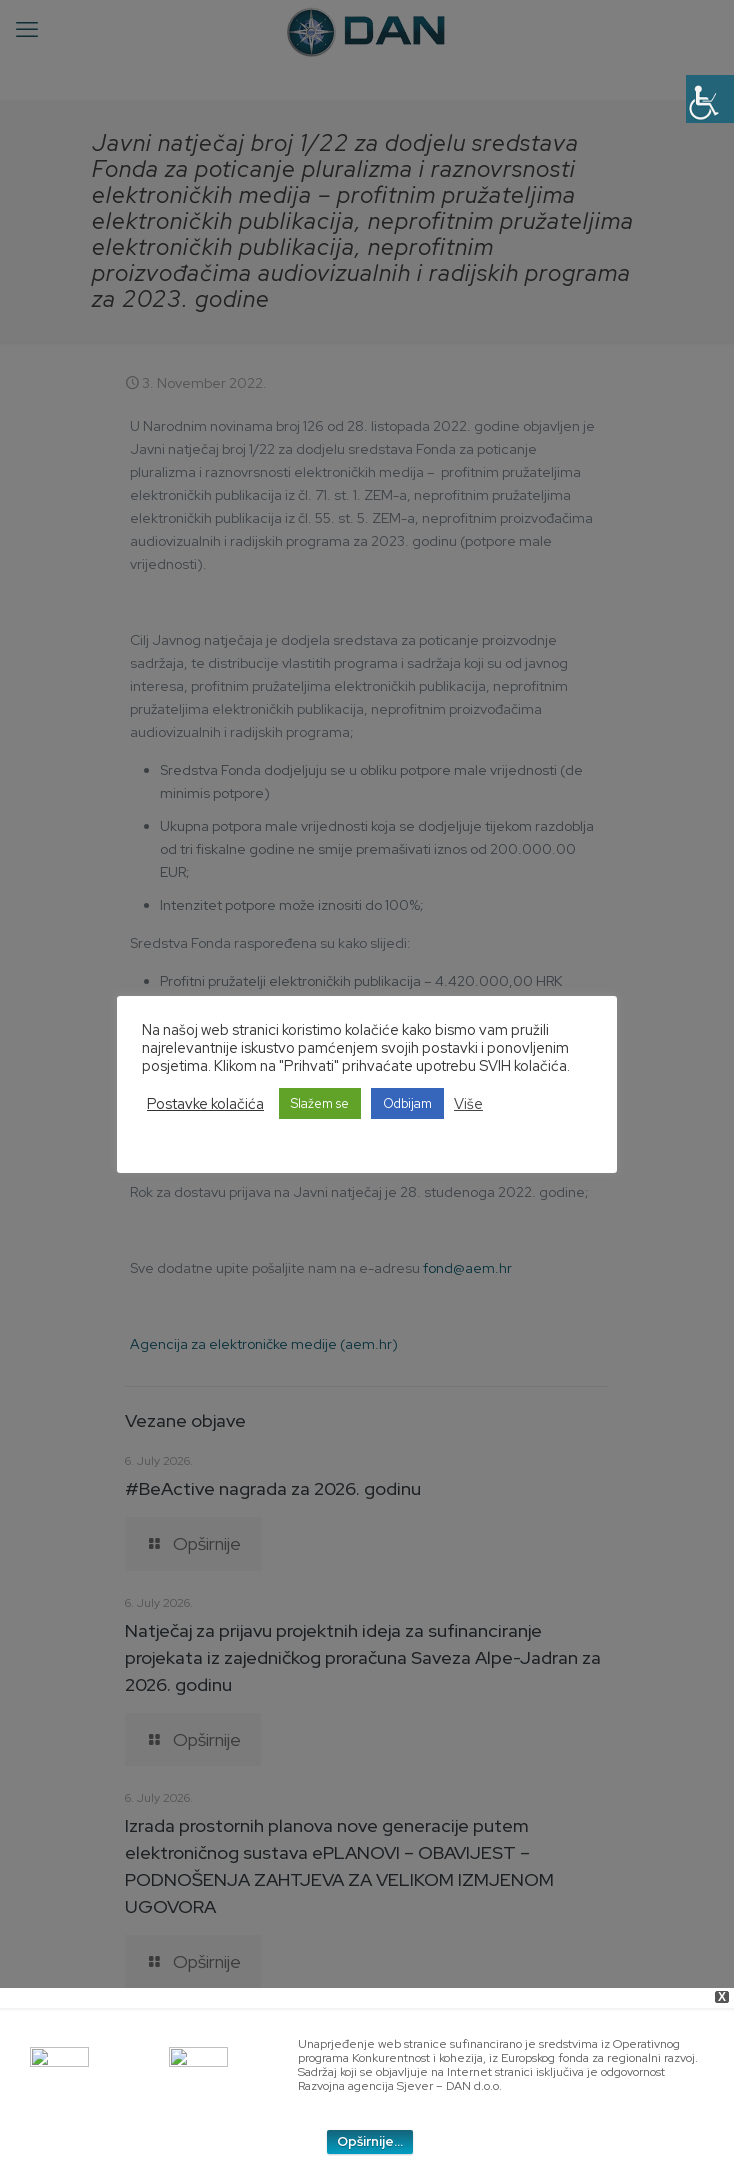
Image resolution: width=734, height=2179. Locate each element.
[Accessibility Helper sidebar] (710, 99)
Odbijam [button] (407, 1103)
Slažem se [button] (320, 1103)
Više (468, 1104)
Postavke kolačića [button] (205, 1104)
